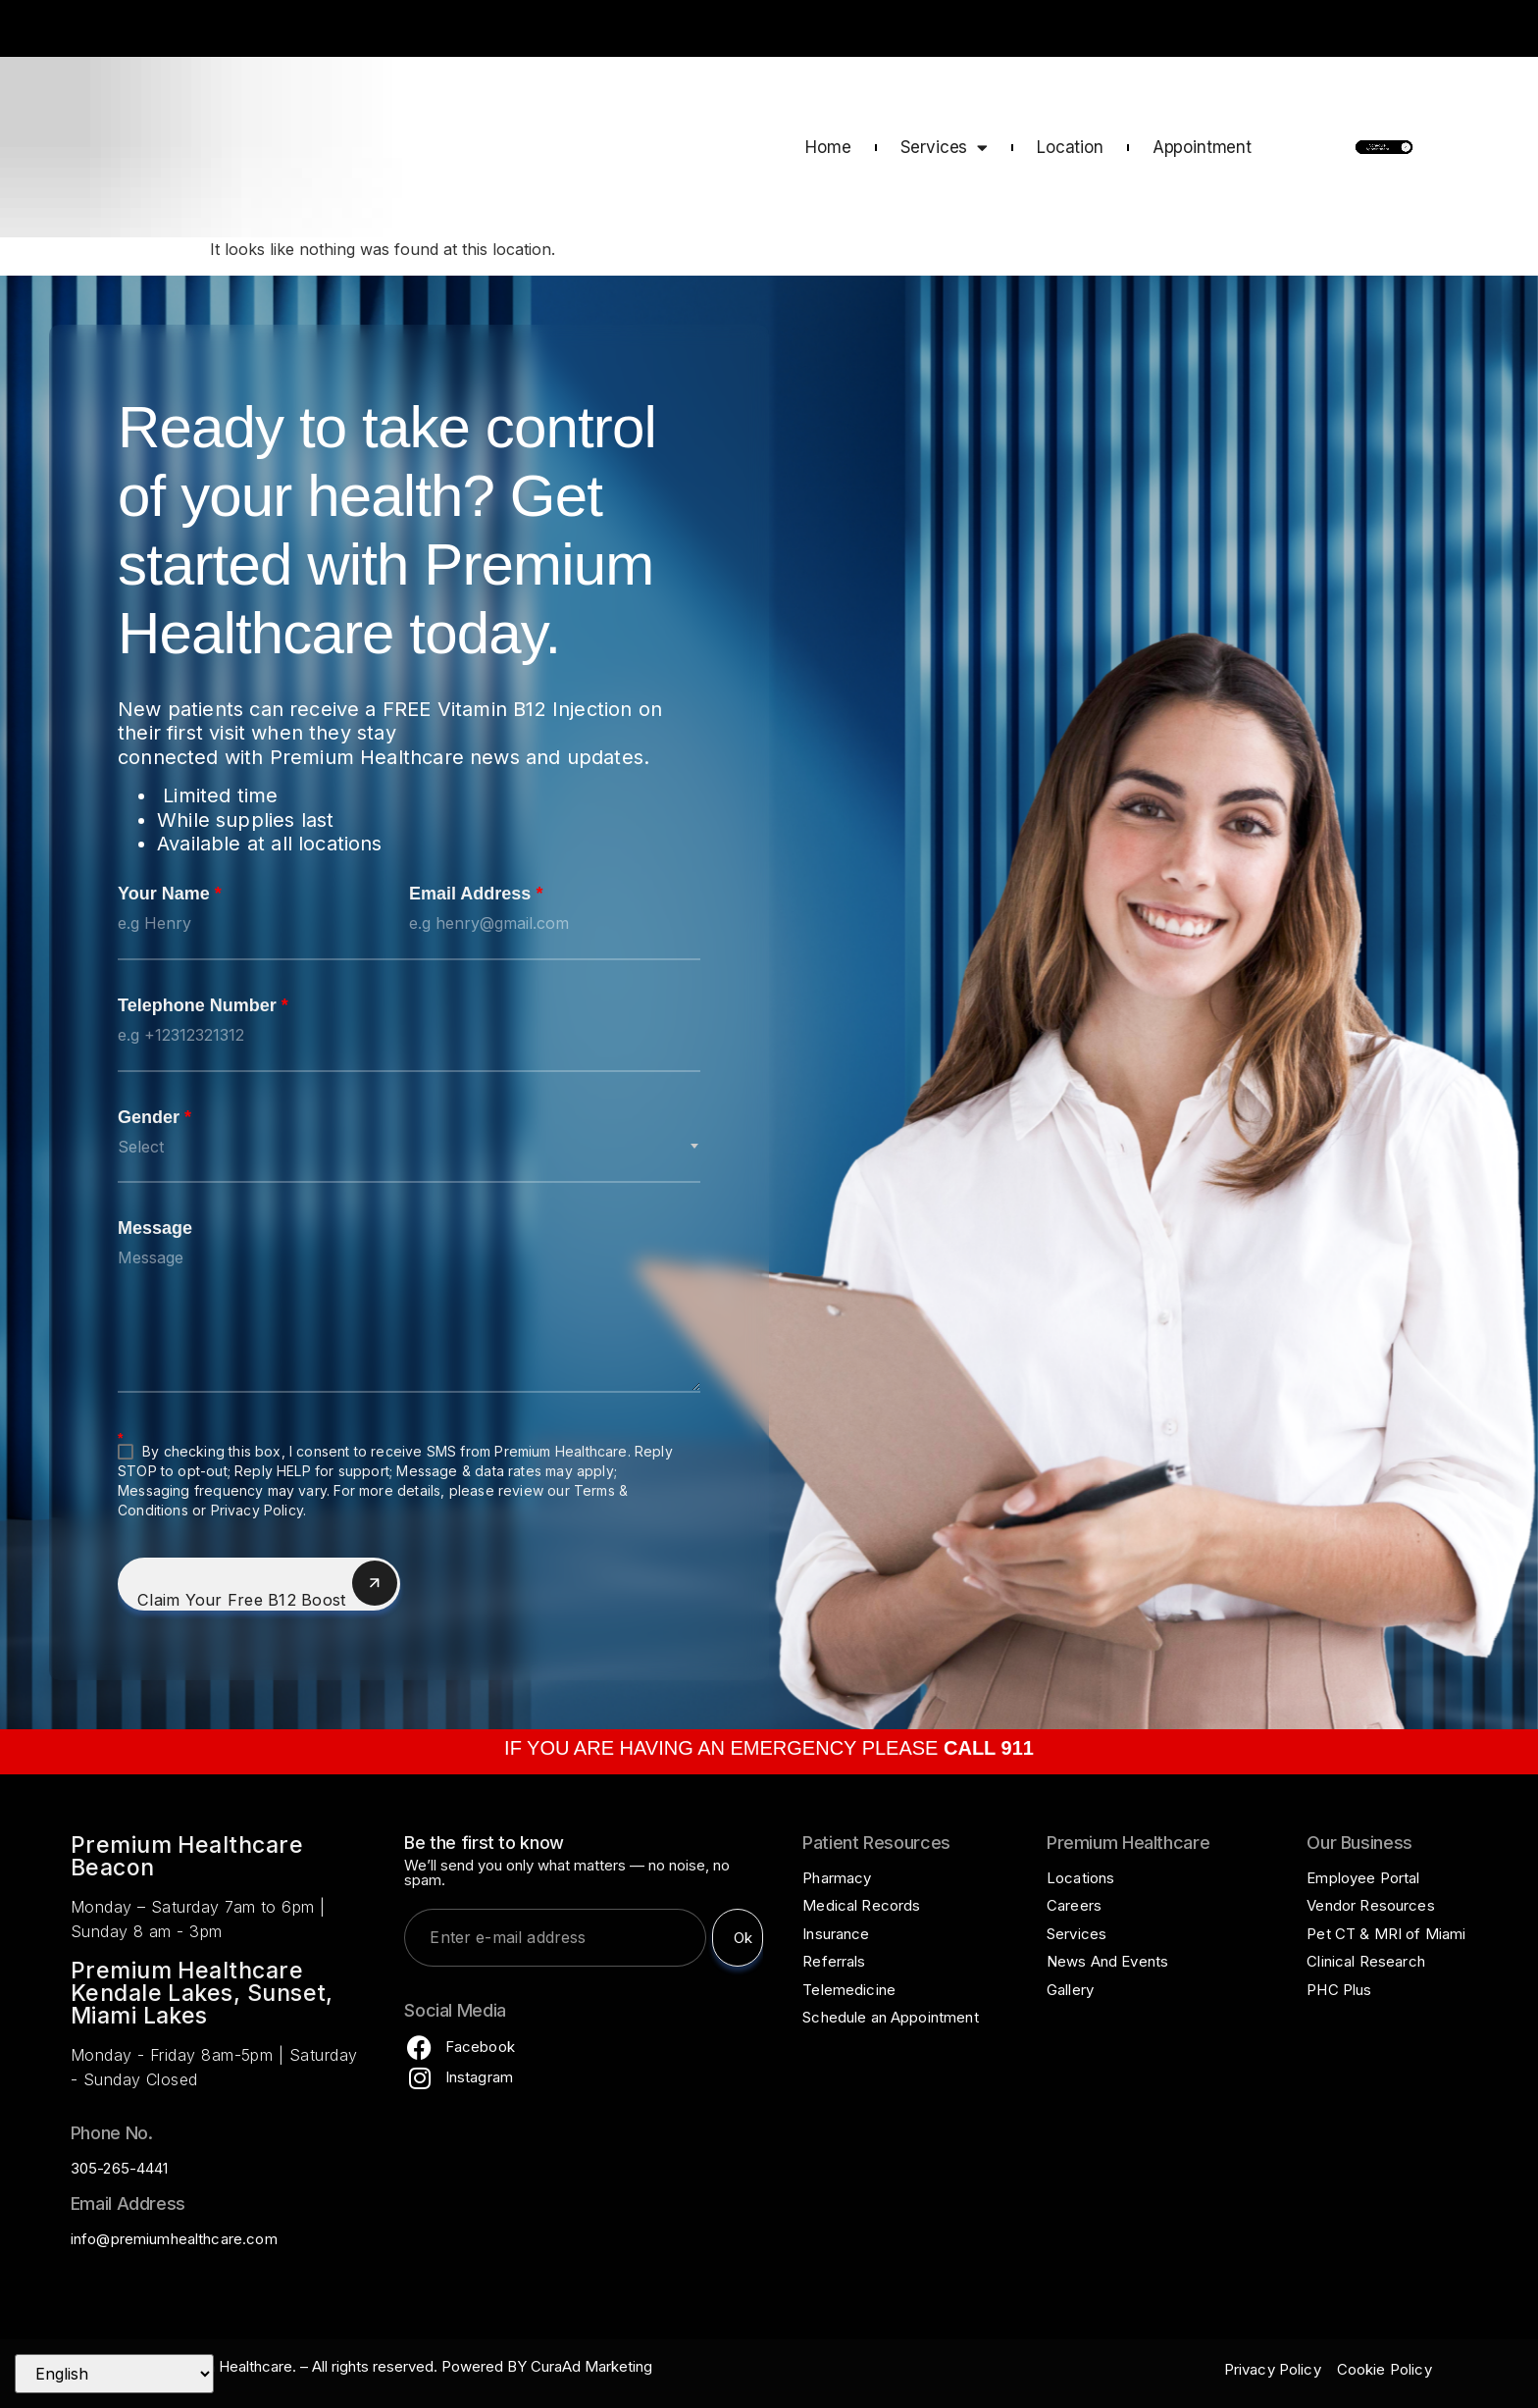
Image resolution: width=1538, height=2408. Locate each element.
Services (944, 147)
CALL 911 (1467, 31)
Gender (154, 1118)
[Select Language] (114, 2373)
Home (827, 147)
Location (1070, 147)
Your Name (170, 894)
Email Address (475, 894)
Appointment (1202, 147)
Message (155, 1229)
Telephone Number (203, 1006)
